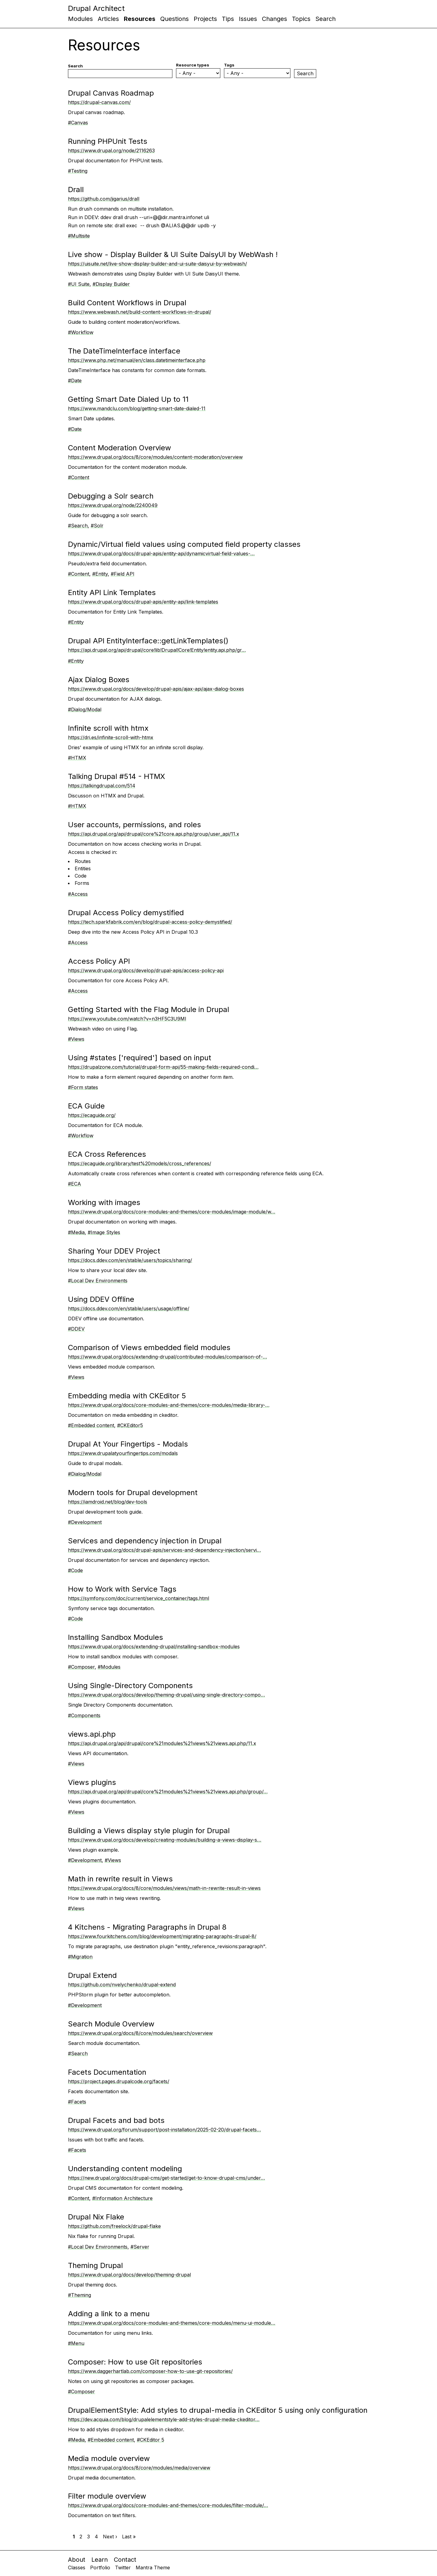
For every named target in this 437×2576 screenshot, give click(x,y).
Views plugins (92, 1782)
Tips (228, 18)
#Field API (122, 574)
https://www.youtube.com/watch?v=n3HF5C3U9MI (127, 1019)
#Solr (97, 526)
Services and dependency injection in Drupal (145, 1540)
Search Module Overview (111, 2023)
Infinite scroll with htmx (108, 728)
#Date (75, 380)
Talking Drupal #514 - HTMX (116, 776)
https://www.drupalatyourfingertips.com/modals (123, 1453)
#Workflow (80, 332)
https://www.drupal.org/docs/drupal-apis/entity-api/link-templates (143, 602)
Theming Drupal (95, 2265)
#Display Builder (111, 284)
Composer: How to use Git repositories (135, 2362)
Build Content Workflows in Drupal (127, 302)
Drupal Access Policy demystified (126, 912)
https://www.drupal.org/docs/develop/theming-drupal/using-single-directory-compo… (166, 1695)
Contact (125, 2559)
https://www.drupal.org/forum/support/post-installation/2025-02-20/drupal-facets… (164, 2130)
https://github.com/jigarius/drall (103, 199)
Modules (80, 18)
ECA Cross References (107, 1154)
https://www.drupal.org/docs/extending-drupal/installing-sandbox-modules (154, 1646)
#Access (78, 894)
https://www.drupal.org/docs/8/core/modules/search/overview (140, 2033)
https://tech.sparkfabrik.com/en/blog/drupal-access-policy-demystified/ (150, 922)
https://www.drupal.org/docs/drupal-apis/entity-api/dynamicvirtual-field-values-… (161, 553)
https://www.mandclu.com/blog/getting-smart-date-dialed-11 (136, 408)
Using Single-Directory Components (130, 1685)
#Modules (109, 1667)
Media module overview (109, 2458)
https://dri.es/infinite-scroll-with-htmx (110, 737)
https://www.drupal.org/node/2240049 (113, 505)
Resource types (192, 65)
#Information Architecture (122, 2198)
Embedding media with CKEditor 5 (127, 1395)
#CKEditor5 (130, 1425)
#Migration (80, 1957)
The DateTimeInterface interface (124, 351)
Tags (229, 65)
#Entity (100, 574)
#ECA (74, 1184)
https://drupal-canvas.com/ (99, 102)
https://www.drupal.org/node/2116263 (111, 150)
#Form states (83, 1087)
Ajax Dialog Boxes (98, 679)
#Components (84, 1715)
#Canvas (78, 123)
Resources (139, 18)
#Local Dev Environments (97, 1281)
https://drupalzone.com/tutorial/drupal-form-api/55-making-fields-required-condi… (163, 1067)
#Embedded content (91, 1425)
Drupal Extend (92, 1975)
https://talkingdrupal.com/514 (101, 786)
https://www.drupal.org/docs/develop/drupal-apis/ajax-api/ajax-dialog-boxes (156, 689)
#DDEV (76, 1329)
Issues (248, 18)
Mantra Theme (153, 2567)
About (76, 2559)
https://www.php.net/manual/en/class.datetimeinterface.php (136, 360)
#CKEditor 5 (150, 2440)
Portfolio (100, 2567)
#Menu (76, 2343)
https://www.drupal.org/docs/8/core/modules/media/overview (139, 2468)
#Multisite (79, 236)
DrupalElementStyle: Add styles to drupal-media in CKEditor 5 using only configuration (218, 2410)
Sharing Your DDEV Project (114, 1251)
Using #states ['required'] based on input (139, 1057)
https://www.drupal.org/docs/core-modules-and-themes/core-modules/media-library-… (168, 1405)
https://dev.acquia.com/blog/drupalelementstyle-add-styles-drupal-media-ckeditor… (163, 2419)
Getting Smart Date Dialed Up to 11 (128, 399)
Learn (99, 2559)
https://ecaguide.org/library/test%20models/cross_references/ (139, 1163)
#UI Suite (79, 284)
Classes (76, 2567)
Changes (274, 18)
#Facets (77, 2102)
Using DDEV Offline (101, 1299)
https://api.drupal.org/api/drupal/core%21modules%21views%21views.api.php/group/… (168, 1792)
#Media (76, 1232)
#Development (85, 1522)
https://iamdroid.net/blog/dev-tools (107, 1502)
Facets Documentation (107, 2072)
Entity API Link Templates (112, 592)
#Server (139, 2247)
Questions (174, 18)
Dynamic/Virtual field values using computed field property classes (184, 544)
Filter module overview (107, 2496)
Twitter (123, 2567)
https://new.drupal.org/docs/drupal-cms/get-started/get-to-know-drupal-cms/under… (166, 2178)
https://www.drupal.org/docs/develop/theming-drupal (129, 2275)
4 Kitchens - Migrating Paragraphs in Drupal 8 (147, 1927)
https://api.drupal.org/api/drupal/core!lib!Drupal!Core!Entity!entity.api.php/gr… (157, 650)
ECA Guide (86, 1106)
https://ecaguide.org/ (92, 1115)
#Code (75, 1570)
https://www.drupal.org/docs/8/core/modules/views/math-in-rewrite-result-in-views (164, 1888)
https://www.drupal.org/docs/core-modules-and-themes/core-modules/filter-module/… (168, 2505)
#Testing (77, 171)
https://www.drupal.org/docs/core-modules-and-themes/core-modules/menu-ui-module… (171, 2323)
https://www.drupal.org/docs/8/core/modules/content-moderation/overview (155, 457)
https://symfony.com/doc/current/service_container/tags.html (138, 1598)
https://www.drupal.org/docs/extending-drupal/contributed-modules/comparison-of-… (167, 1357)
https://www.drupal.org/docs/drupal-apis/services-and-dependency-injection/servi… (164, 1550)
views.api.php (92, 1734)
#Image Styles (104, 1232)
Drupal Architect (96, 8)
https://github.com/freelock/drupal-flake (114, 2226)
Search (325, 18)
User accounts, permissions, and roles (134, 824)
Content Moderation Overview (119, 447)
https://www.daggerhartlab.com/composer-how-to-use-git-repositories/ (150, 2371)
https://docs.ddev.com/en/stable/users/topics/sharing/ (130, 1260)
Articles (108, 18)
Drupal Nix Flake (96, 2216)
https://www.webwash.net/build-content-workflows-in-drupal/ (139, 312)
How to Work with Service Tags (122, 1589)
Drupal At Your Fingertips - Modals (128, 1444)
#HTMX (77, 758)
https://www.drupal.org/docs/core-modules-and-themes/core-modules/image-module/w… (171, 1212)
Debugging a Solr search (111, 496)
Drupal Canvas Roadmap (111, 93)
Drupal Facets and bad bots (116, 2120)
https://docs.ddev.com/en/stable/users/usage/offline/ (128, 1308)
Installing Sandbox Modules (115, 1637)
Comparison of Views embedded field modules (149, 1347)
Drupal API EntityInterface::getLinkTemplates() (148, 640)
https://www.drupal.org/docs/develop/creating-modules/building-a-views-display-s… (164, 1840)
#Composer (81, 1667)
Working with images (104, 1202)
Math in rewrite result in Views (120, 1878)
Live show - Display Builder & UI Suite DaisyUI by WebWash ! (173, 254)
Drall (76, 189)
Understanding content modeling (125, 2168)
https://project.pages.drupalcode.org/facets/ (118, 2081)
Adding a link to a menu (109, 2313)
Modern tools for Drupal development (133, 1492)
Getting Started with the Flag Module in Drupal (148, 1009)
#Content (78, 477)
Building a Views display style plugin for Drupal (149, 1830)
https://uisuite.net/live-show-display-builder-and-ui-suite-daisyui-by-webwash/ (157, 264)
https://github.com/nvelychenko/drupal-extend (122, 1985)
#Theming (79, 2295)
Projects (205, 18)
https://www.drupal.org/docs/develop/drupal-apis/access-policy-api (146, 970)
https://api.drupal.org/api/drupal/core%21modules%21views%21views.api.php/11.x (162, 1743)
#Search (78, 526)
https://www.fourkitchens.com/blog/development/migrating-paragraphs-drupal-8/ (162, 1936)
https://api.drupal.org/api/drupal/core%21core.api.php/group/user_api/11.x (153, 834)
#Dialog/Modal (84, 709)
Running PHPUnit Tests (107, 141)
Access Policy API (99, 961)
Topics (301, 18)
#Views (76, 1039)
